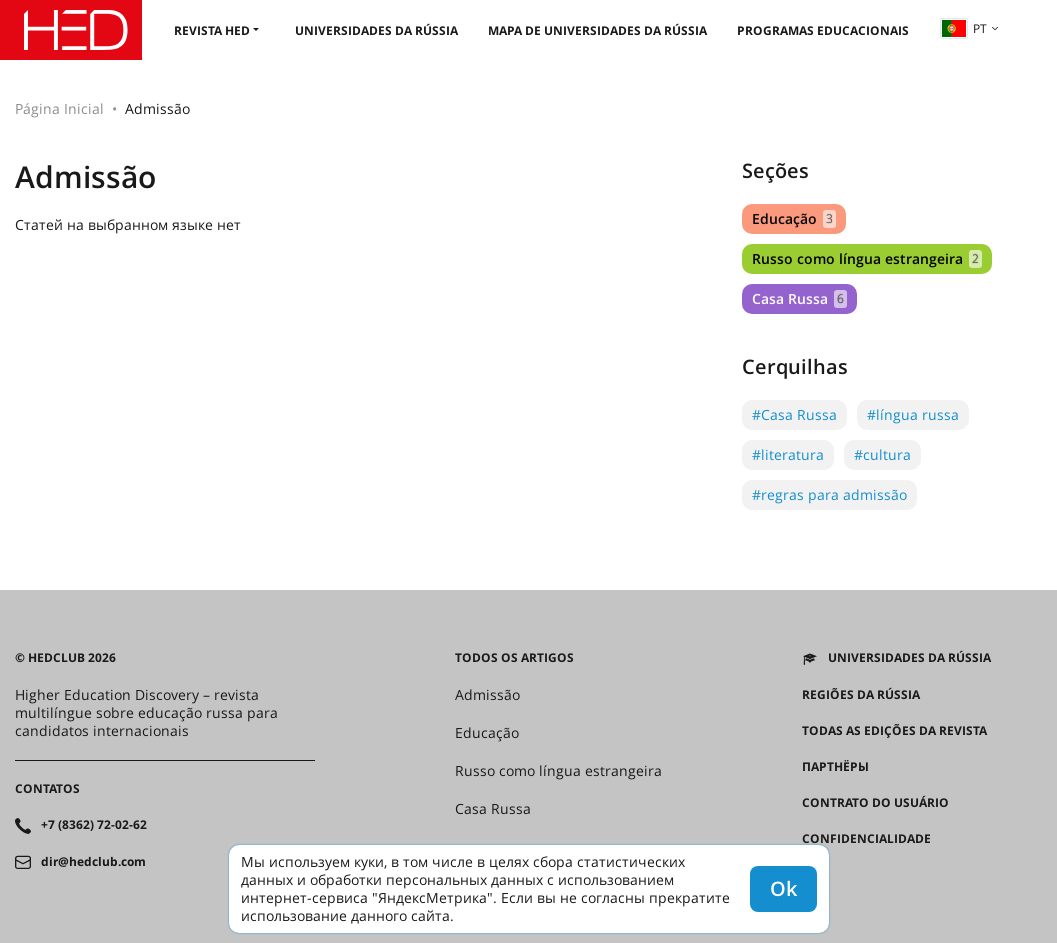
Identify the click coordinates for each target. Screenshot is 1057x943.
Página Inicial (59, 108)
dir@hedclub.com (93, 862)
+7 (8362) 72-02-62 (94, 825)
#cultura (882, 454)
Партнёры (835, 767)
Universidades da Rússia (376, 30)
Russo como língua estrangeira (867, 258)
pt (964, 28)
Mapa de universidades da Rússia (597, 30)
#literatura (788, 454)
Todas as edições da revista (894, 731)
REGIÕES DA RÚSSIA (861, 695)
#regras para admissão (829, 494)
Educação (794, 218)
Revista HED (212, 30)
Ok (783, 888)
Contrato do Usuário (875, 803)
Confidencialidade (866, 839)
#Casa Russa (794, 414)
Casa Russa (799, 298)
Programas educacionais (823, 30)
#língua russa (913, 414)
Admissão (487, 695)
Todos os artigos (514, 658)
